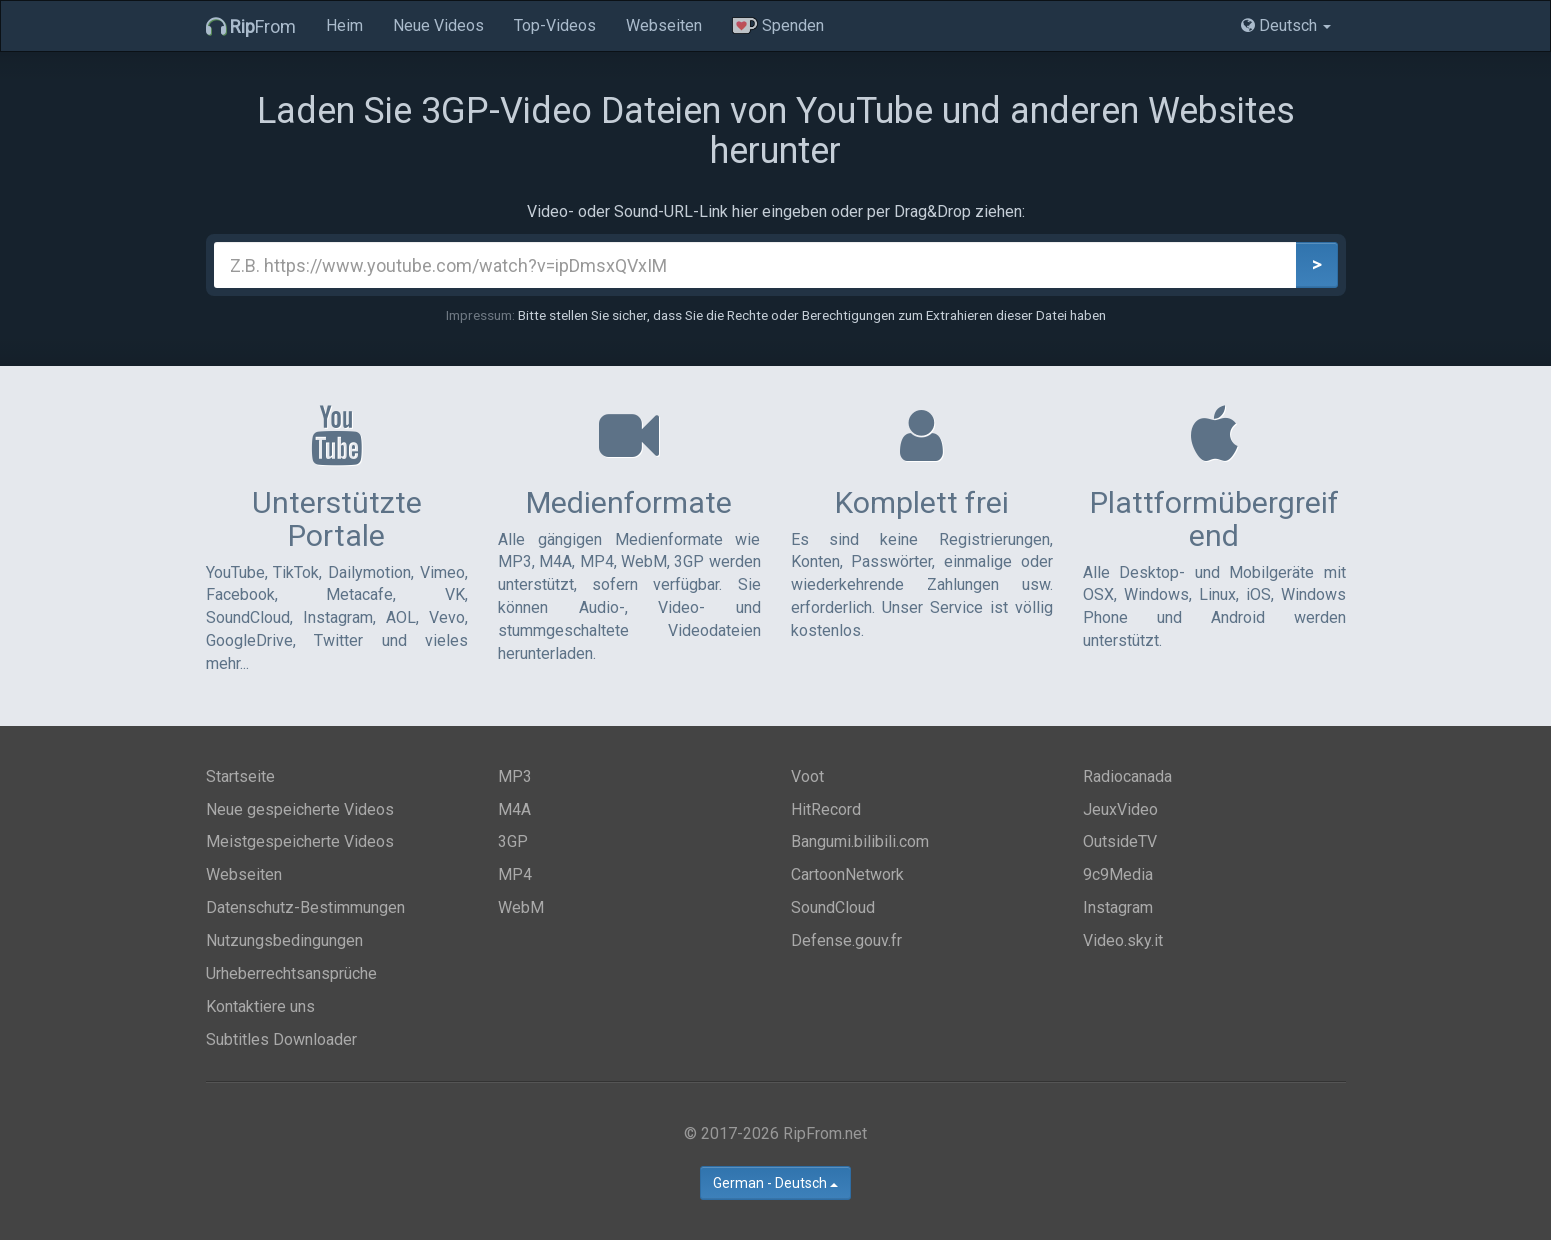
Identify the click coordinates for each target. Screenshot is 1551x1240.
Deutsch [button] (1286, 25)
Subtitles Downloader (281, 1039)
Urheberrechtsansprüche (291, 973)
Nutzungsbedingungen (284, 940)
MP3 (515, 776)
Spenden (778, 25)
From (251, 26)
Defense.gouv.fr (846, 940)
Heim (344, 25)
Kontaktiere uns (260, 1006)
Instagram (1118, 907)
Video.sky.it (1123, 940)
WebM (521, 907)
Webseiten (664, 25)
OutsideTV (1120, 841)
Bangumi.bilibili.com (860, 841)
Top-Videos (555, 25)
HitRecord (826, 809)
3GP (513, 841)
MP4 (515, 874)
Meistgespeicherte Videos (300, 841)
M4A (514, 809)
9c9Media (1118, 874)
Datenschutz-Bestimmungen (305, 907)
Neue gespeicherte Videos (300, 809)
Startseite (240, 776)
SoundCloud (833, 907)
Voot (807, 776)
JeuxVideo (1120, 809)
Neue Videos (438, 25)
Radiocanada (1127, 776)
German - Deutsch (775, 1183)
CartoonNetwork (847, 874)
